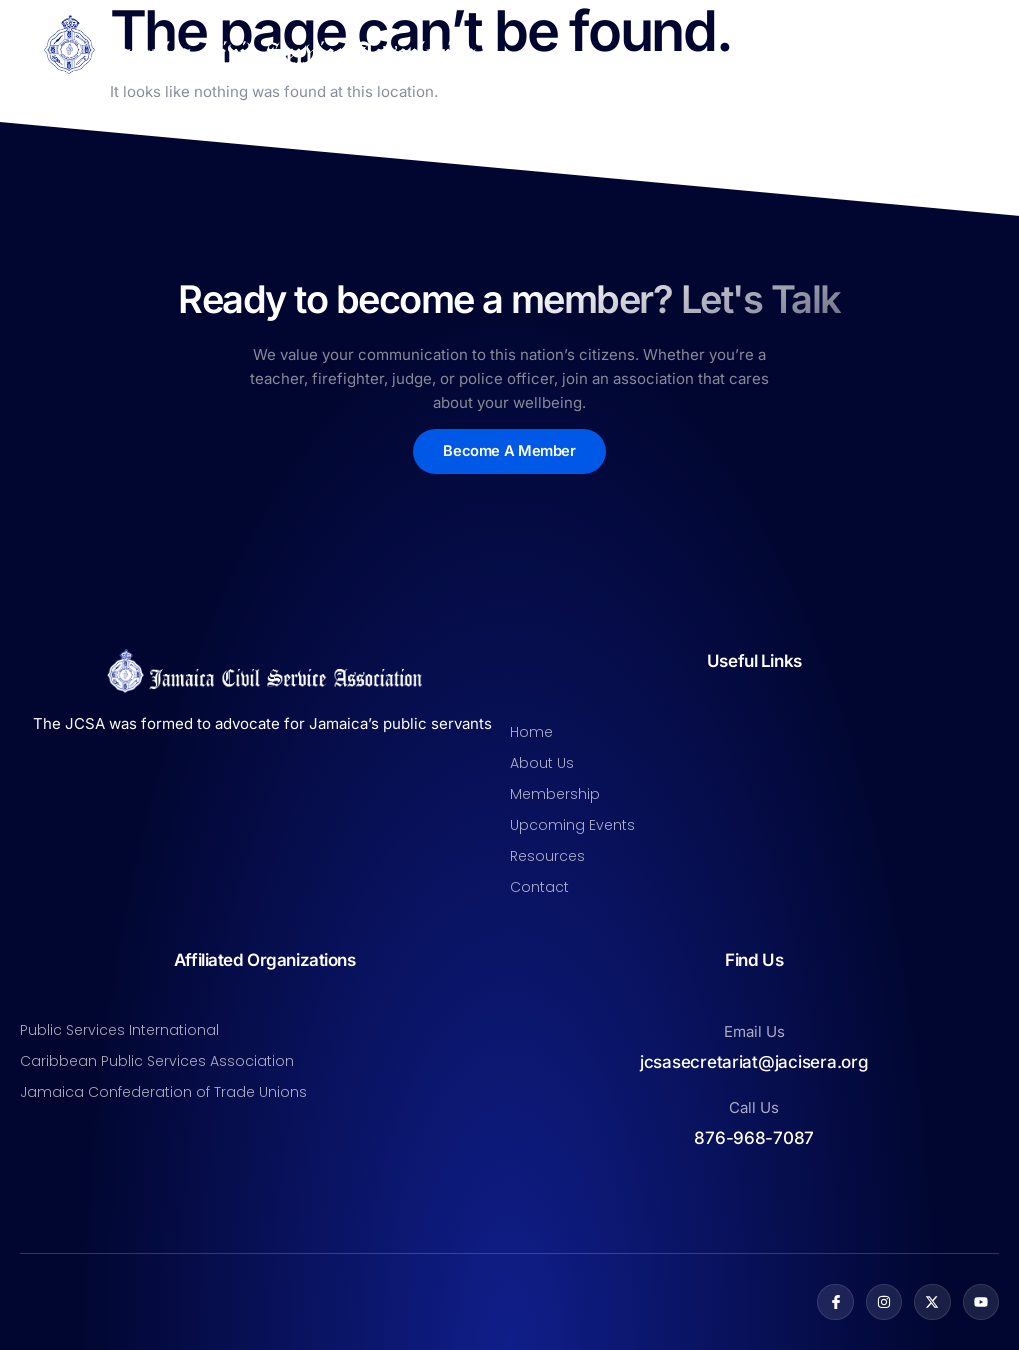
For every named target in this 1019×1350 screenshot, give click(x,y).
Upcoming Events (572, 825)
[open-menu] (987, 45)
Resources (547, 856)
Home (531, 732)
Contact (539, 887)
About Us (542, 763)
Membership (555, 794)
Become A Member (509, 451)
